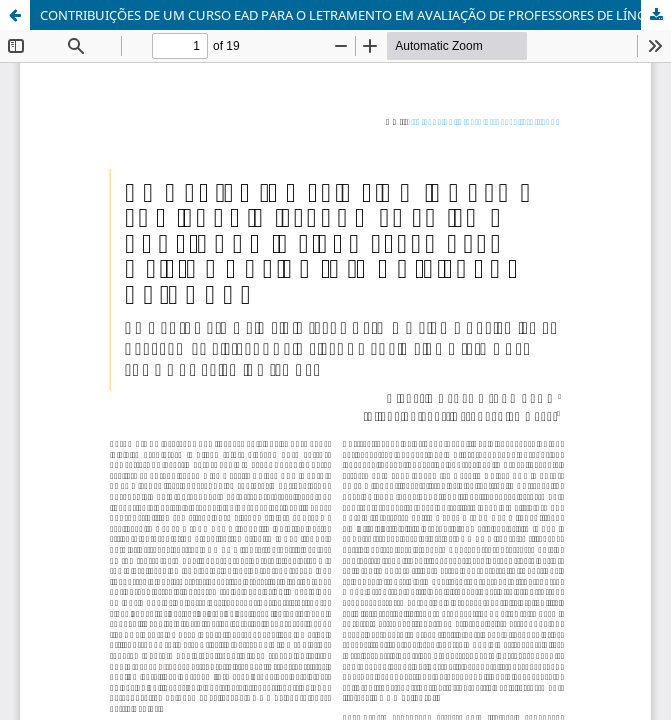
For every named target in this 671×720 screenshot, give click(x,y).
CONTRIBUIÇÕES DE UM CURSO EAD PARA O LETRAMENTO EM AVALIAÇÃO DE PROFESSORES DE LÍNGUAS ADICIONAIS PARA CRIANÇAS (355, 15)
